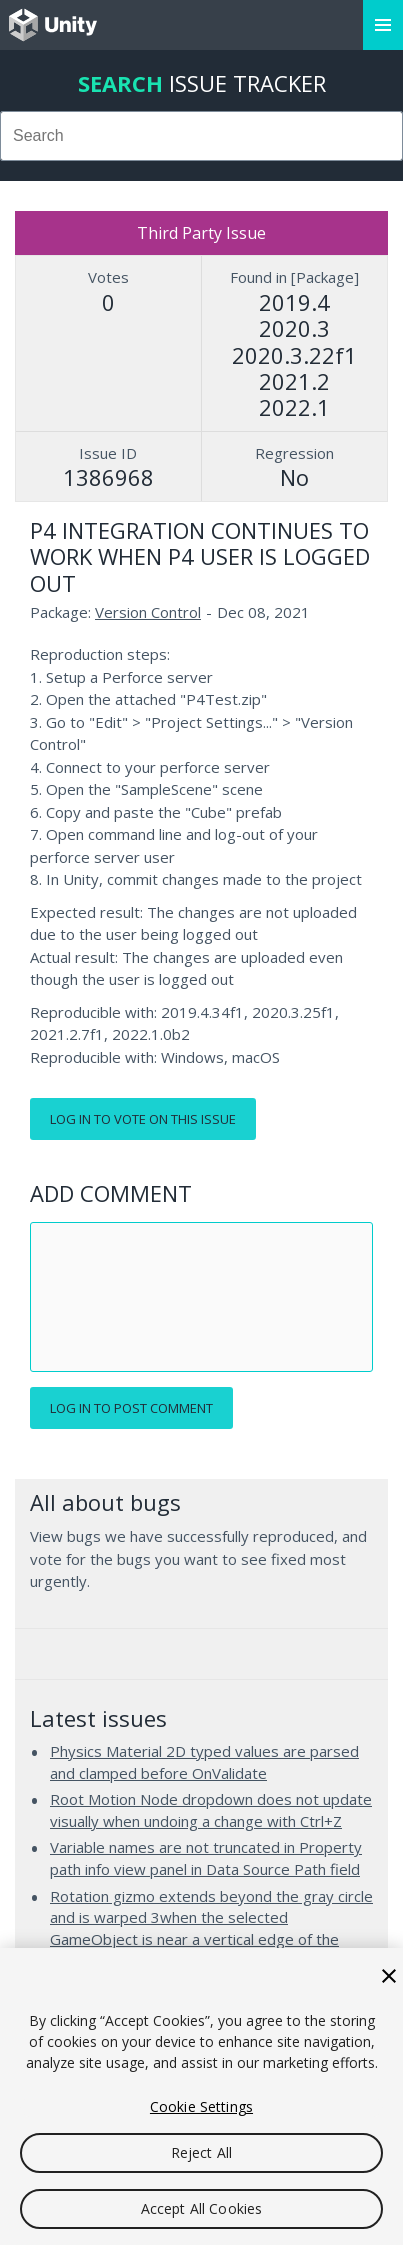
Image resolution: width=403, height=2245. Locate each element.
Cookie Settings (201, 2106)
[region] (201, 2096)
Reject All (201, 2152)
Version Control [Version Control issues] (148, 612)
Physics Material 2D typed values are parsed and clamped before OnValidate (204, 1762)
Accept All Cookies (202, 2208)
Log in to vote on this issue (143, 1119)
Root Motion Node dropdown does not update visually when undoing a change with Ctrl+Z (211, 1810)
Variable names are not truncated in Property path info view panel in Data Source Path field (206, 1858)
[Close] (389, 1976)
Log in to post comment (131, 1408)
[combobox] (201, 136)
